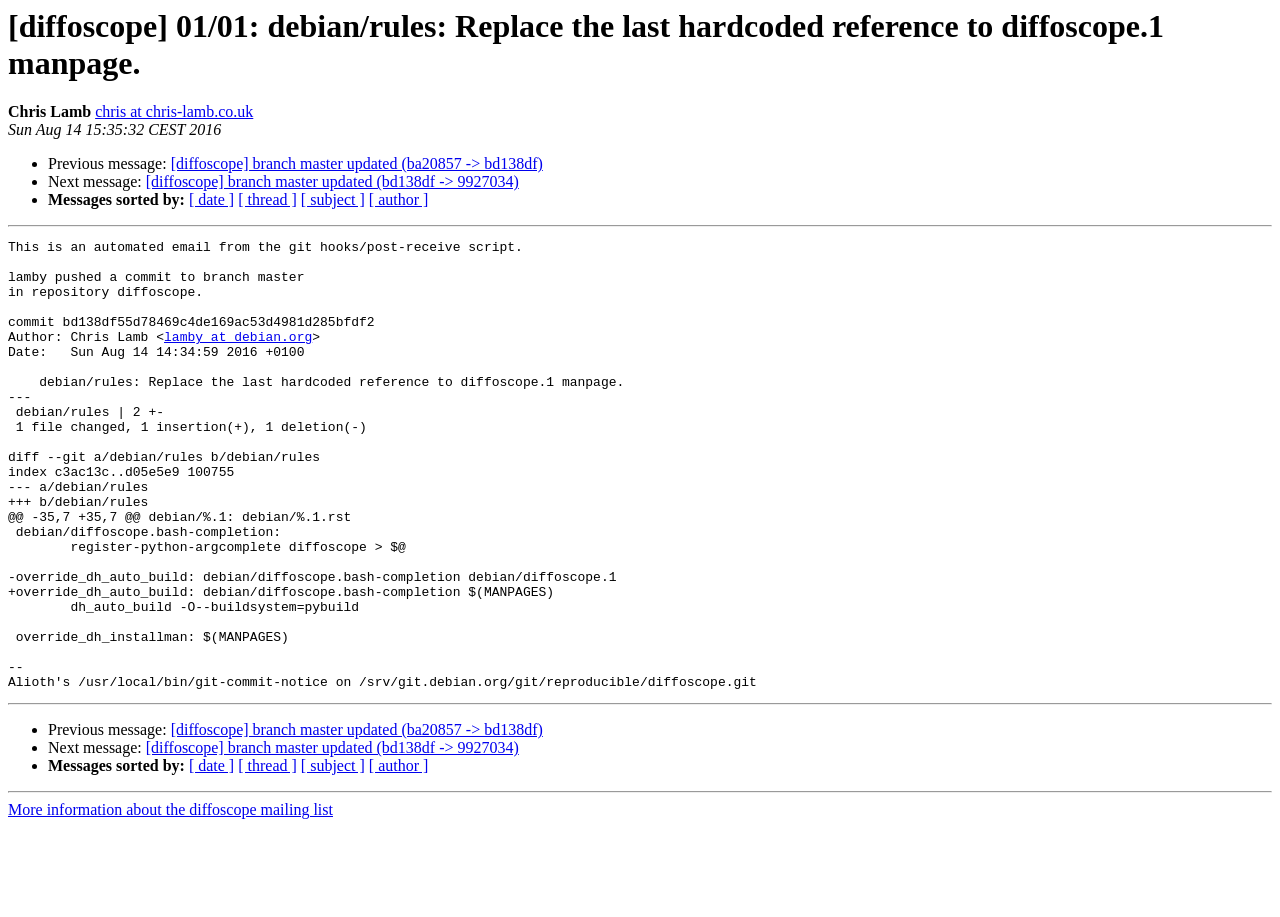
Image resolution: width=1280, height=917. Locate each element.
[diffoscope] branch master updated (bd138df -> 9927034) (332, 181)
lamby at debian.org (238, 357)
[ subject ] (333, 199)
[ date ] (211, 199)
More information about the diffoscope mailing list (170, 899)
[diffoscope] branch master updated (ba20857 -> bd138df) (357, 163)
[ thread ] (267, 199)
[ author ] (399, 199)
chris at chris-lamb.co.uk (174, 111)
